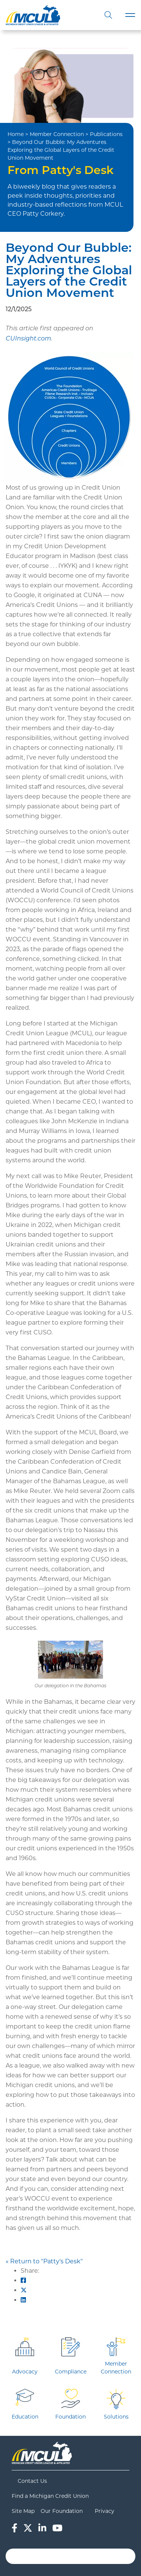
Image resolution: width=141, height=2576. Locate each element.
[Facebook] (14, 2528)
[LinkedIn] (42, 2528)
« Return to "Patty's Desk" (44, 2261)
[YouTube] (57, 2528)
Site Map (23, 2511)
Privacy (104, 2511)
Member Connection (57, 134)
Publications (106, 134)
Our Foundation (62, 2511)
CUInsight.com (28, 339)
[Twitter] (27, 2528)
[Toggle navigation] (130, 15)
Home (16, 134)
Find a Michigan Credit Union (50, 2496)
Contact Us (32, 2481)
